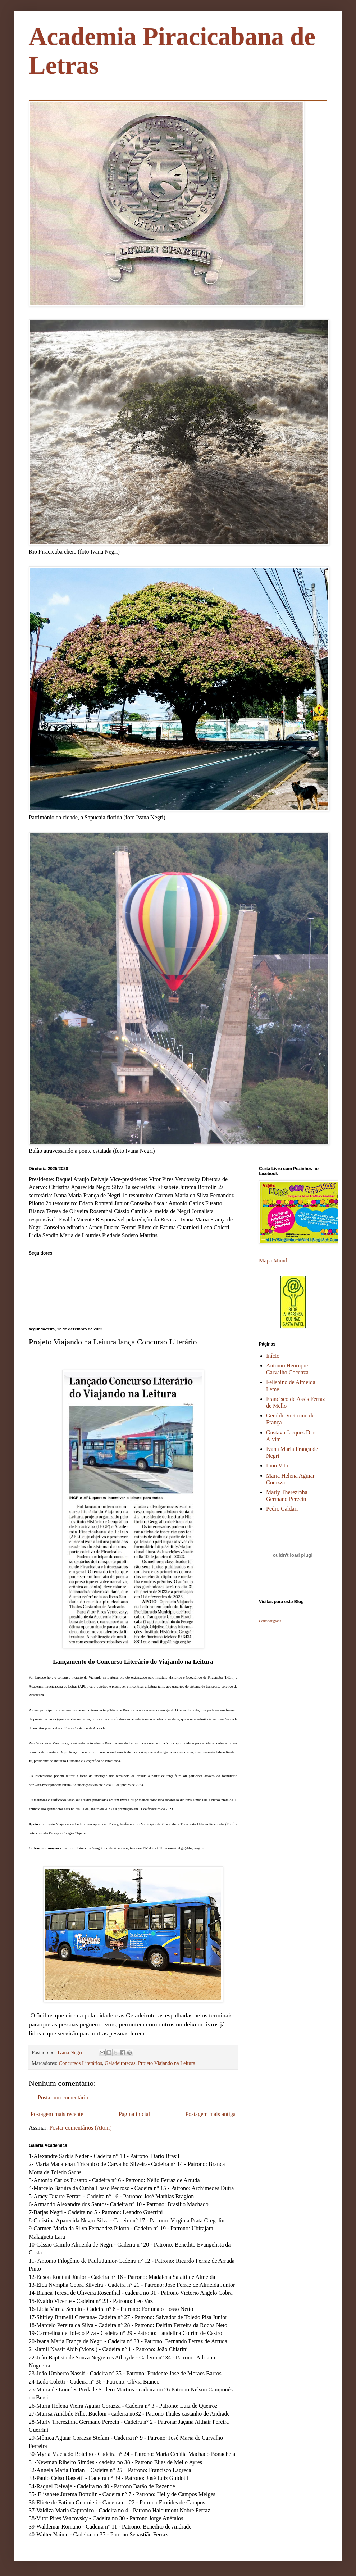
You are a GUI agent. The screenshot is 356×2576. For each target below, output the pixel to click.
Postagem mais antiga (210, 2114)
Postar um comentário (63, 2097)
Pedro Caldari (282, 1509)
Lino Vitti (277, 1465)
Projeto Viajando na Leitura (166, 2063)
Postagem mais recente (57, 2114)
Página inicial (134, 2114)
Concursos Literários (80, 2063)
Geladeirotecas (120, 2063)
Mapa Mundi (274, 1260)
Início (272, 1356)
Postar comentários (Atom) (80, 2128)
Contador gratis (270, 1621)
